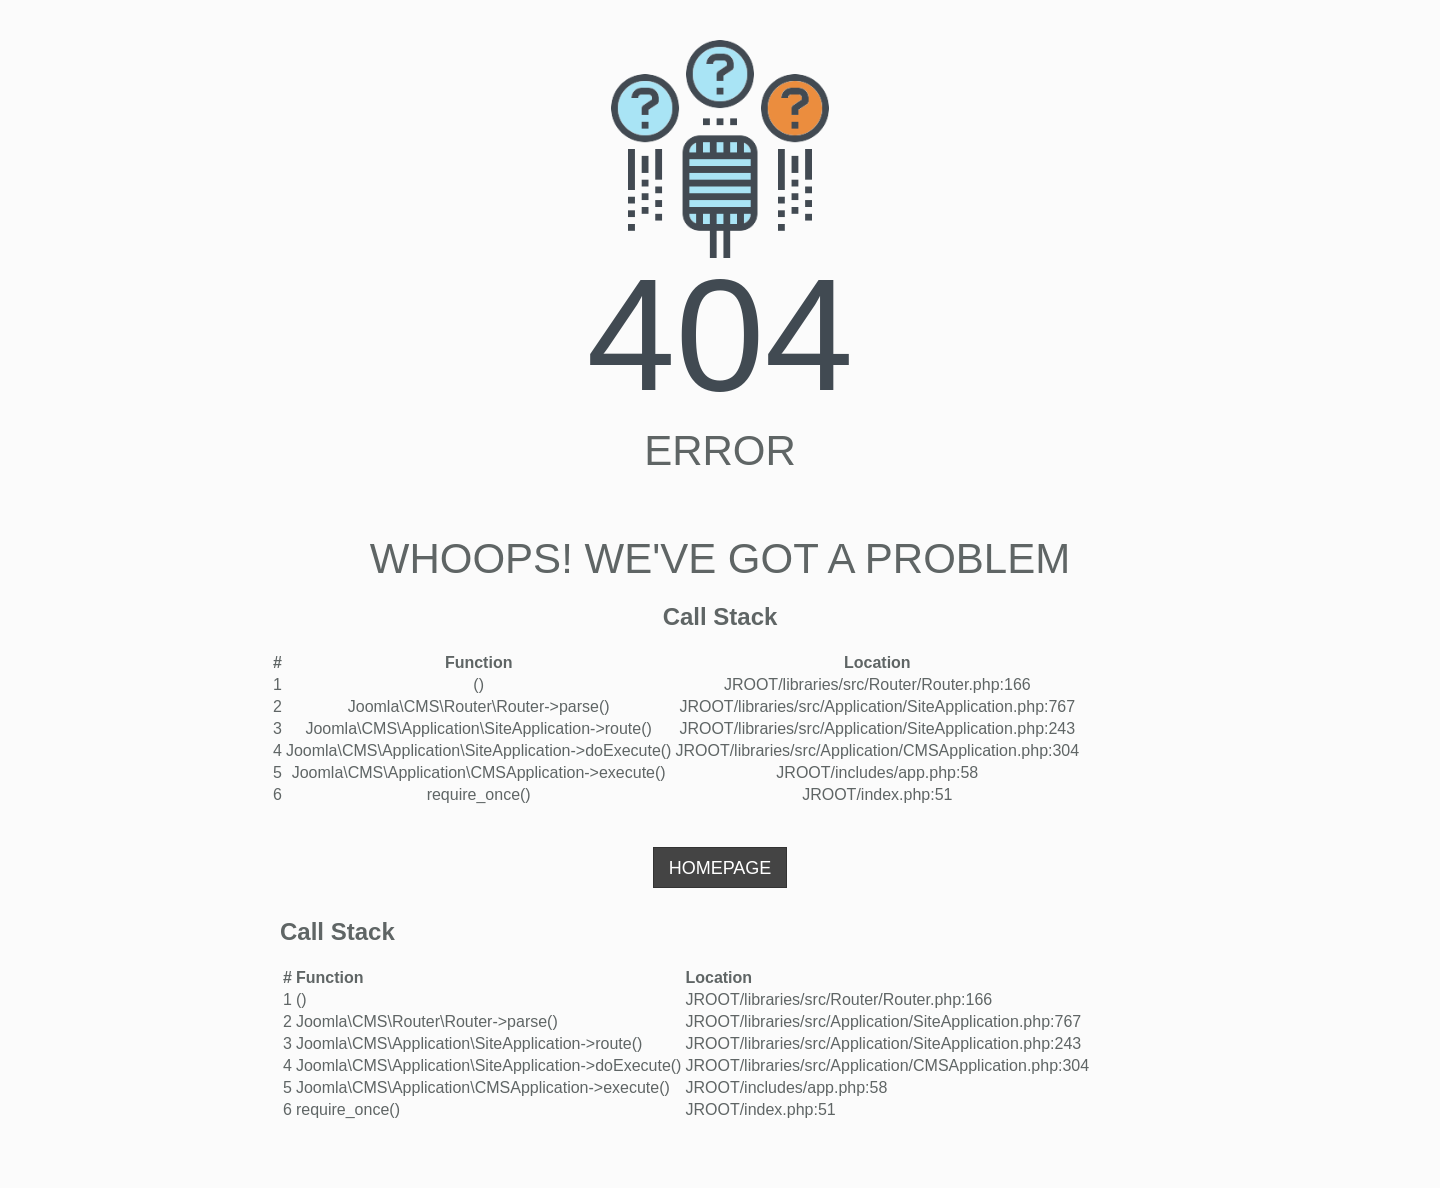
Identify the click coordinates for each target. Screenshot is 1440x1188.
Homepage (720, 868)
